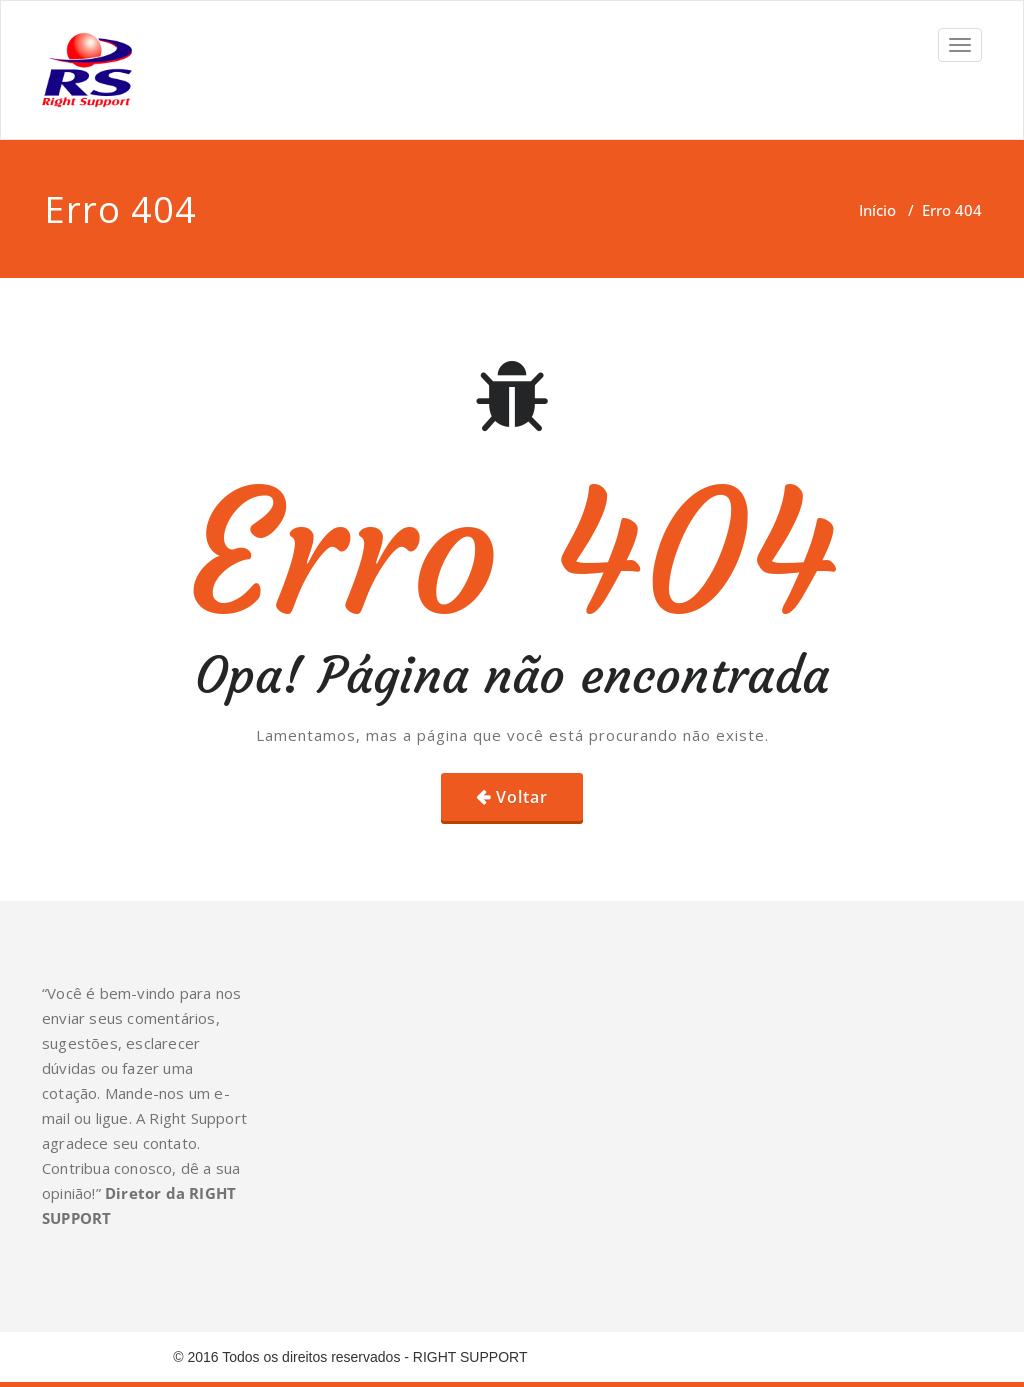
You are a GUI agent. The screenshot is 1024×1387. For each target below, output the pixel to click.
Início (877, 210)
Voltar (522, 797)
